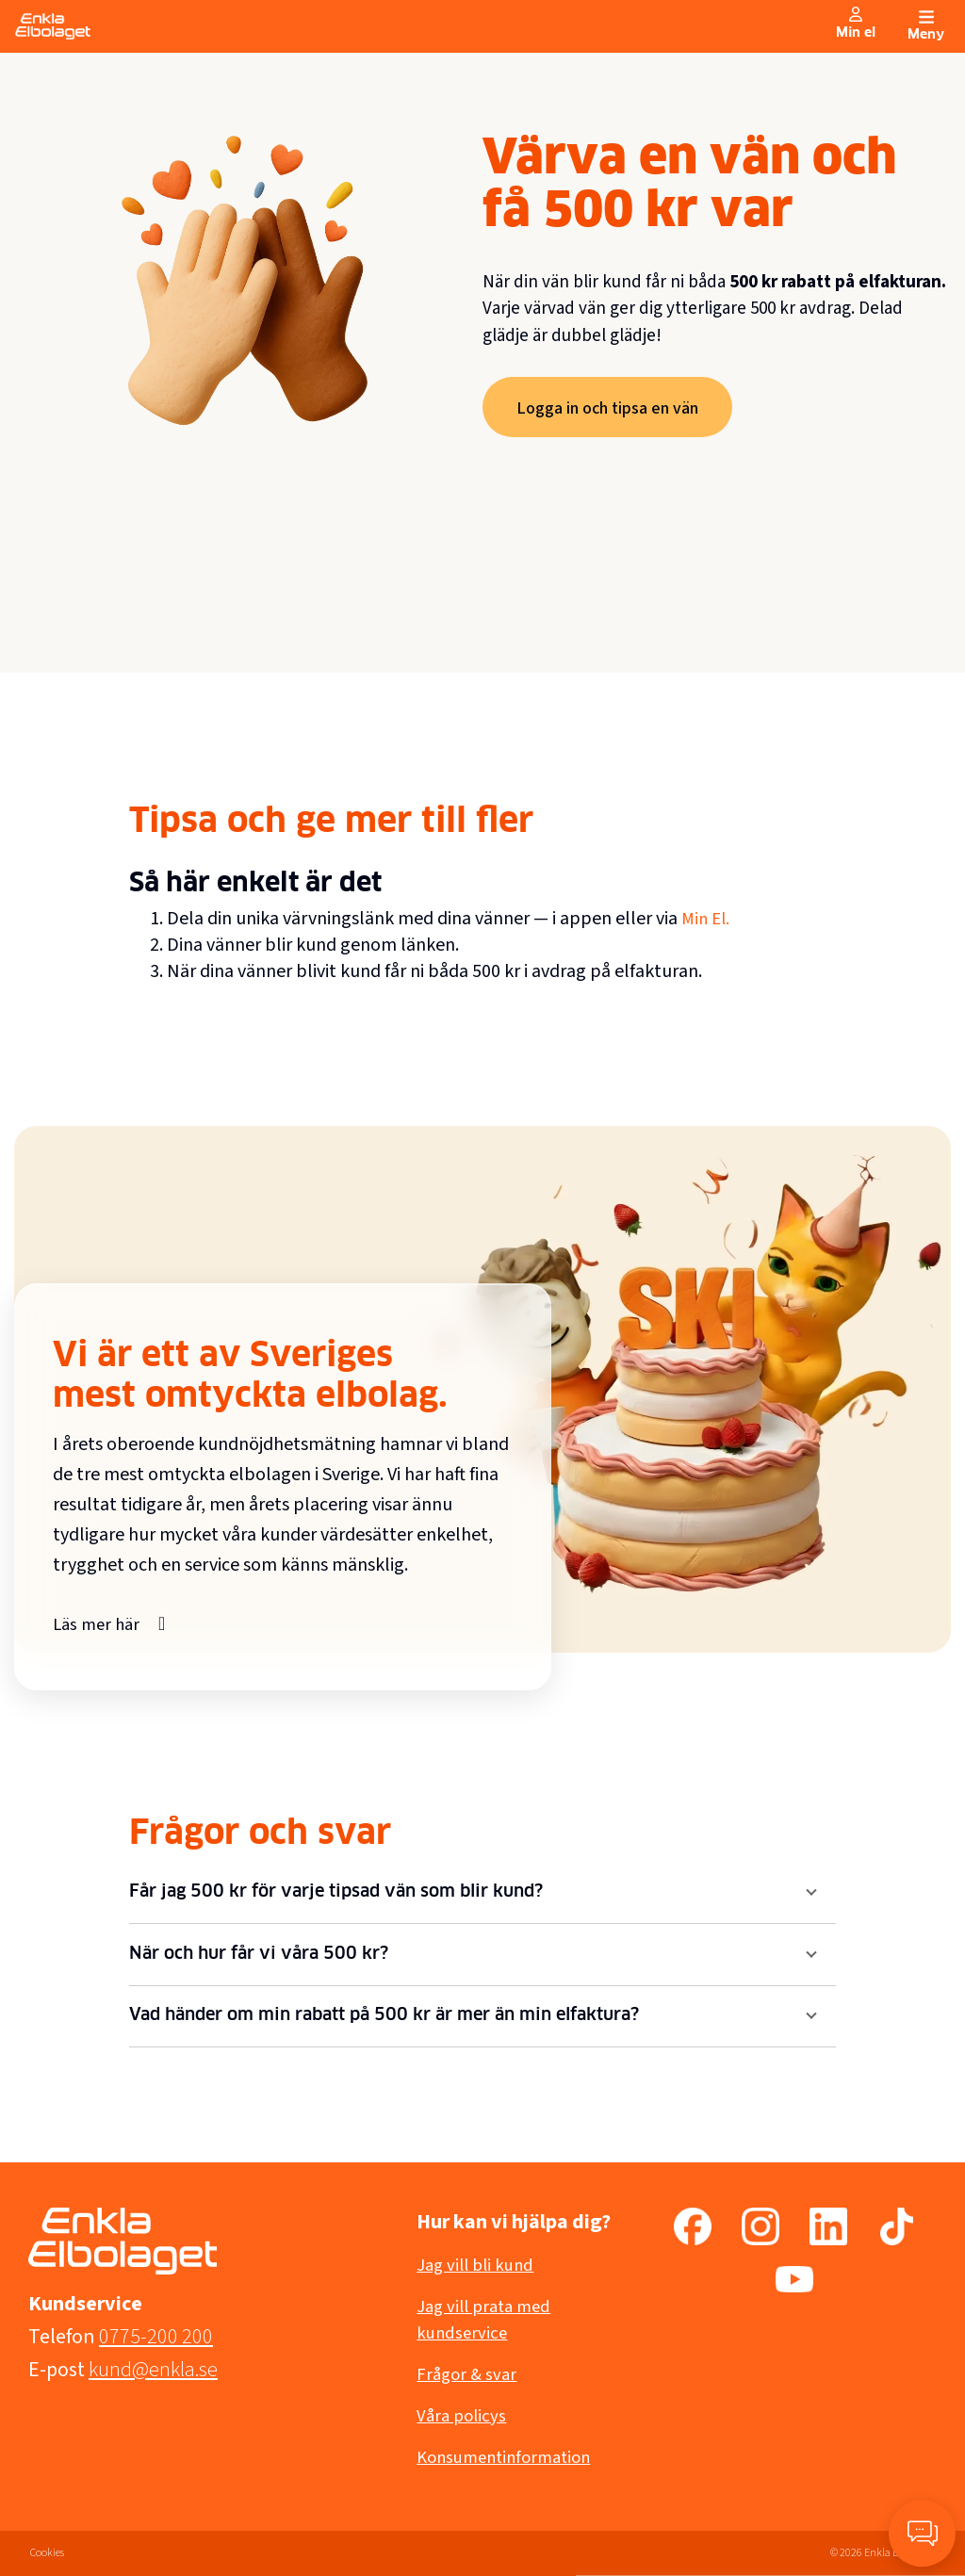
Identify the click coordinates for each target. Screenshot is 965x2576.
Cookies (47, 2553)
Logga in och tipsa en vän (614, 408)
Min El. (707, 918)
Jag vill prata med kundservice (488, 2319)
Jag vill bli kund (479, 2265)
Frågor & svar (469, 2374)
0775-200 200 (156, 2337)
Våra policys (464, 2416)
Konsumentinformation (510, 2457)
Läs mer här (99, 1623)
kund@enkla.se (153, 2370)
